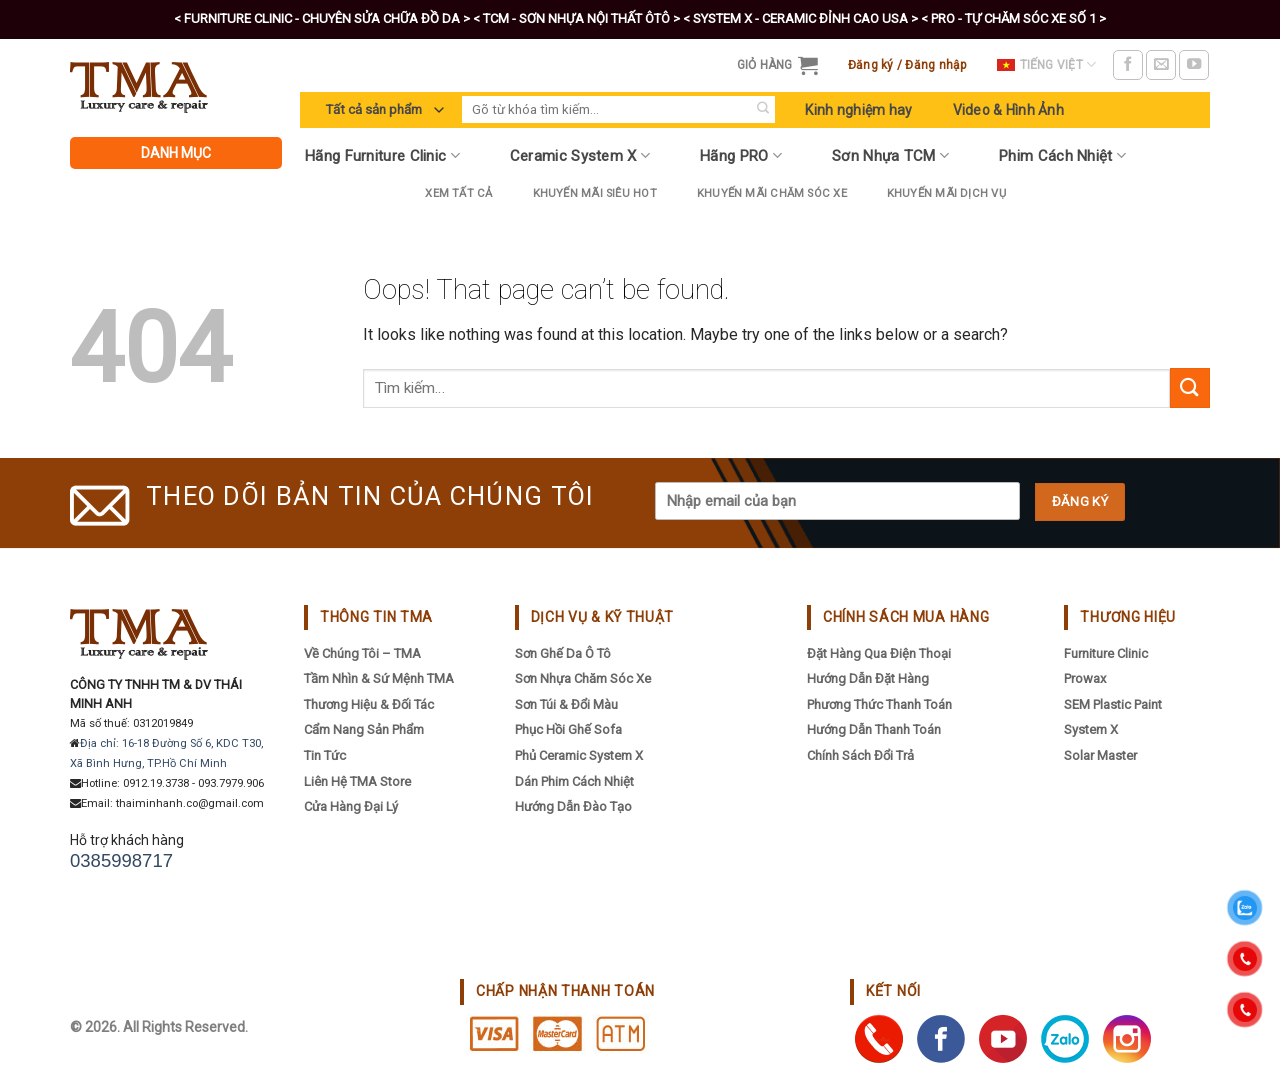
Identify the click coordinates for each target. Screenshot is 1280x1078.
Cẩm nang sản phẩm (364, 729)
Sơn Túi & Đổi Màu (566, 704)
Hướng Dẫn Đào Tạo (573, 806)
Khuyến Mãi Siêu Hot (595, 193)
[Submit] (762, 109)
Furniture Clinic (1106, 653)
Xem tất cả (458, 193)
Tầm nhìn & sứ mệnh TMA (379, 678)
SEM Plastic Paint (1113, 704)
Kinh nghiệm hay (858, 110)
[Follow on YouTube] (1194, 65)
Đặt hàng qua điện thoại (879, 653)
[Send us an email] (1161, 65)
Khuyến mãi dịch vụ (946, 193)
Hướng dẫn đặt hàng (868, 678)
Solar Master (1100, 755)
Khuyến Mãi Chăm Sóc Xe (772, 193)
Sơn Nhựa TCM (890, 155)
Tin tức (325, 755)
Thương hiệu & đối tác (369, 704)
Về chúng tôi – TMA (362, 653)
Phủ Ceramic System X (579, 755)
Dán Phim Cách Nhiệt (574, 781)
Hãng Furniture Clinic (382, 155)
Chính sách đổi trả (860, 755)
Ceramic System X (580, 155)
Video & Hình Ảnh (1008, 110)
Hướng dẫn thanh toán (874, 729)
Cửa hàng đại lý (351, 806)
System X (1091, 729)
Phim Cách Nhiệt (1062, 155)
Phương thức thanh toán (879, 704)
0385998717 (121, 860)
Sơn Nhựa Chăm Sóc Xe (583, 678)
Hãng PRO (741, 155)
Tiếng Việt (1047, 64)
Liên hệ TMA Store (357, 781)
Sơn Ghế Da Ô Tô (563, 653)
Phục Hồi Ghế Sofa (568, 729)
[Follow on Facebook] (1128, 65)
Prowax (1085, 678)
